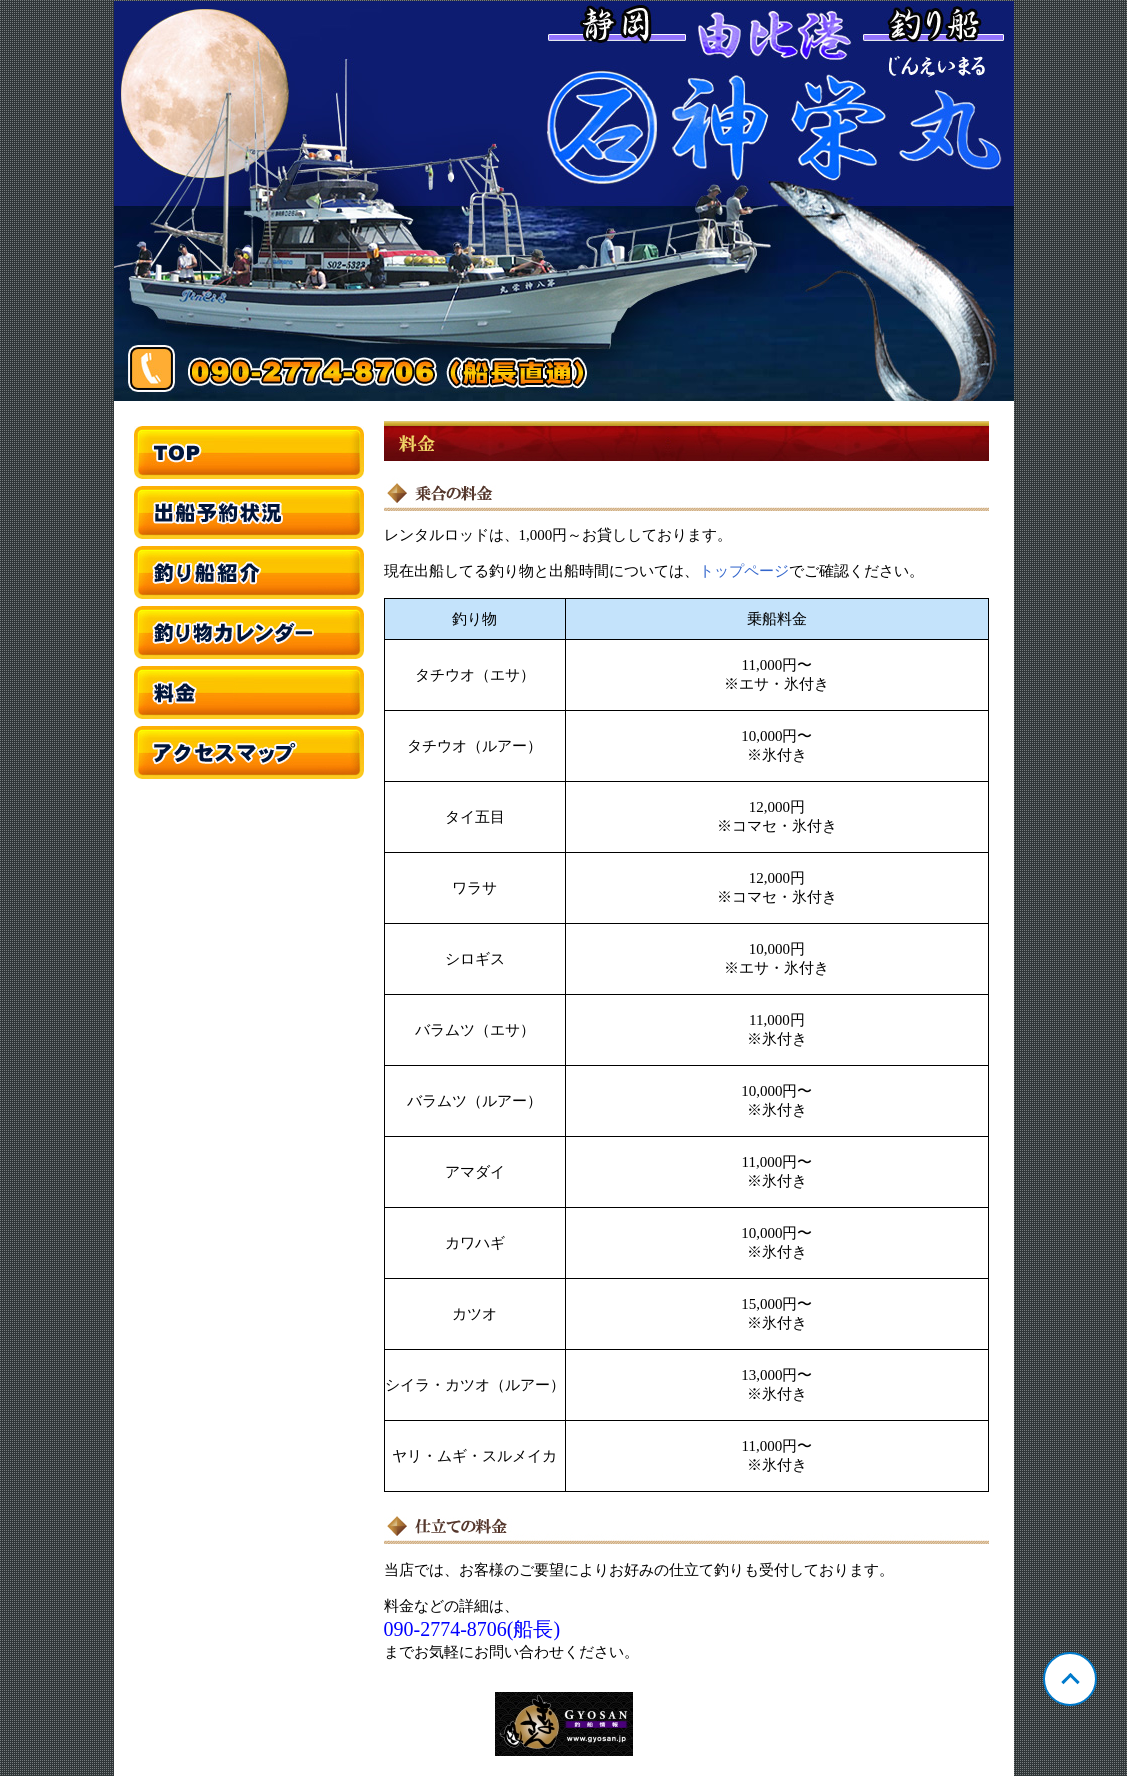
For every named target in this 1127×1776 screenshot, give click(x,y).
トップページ (744, 571)
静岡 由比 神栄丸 (564, 201)
